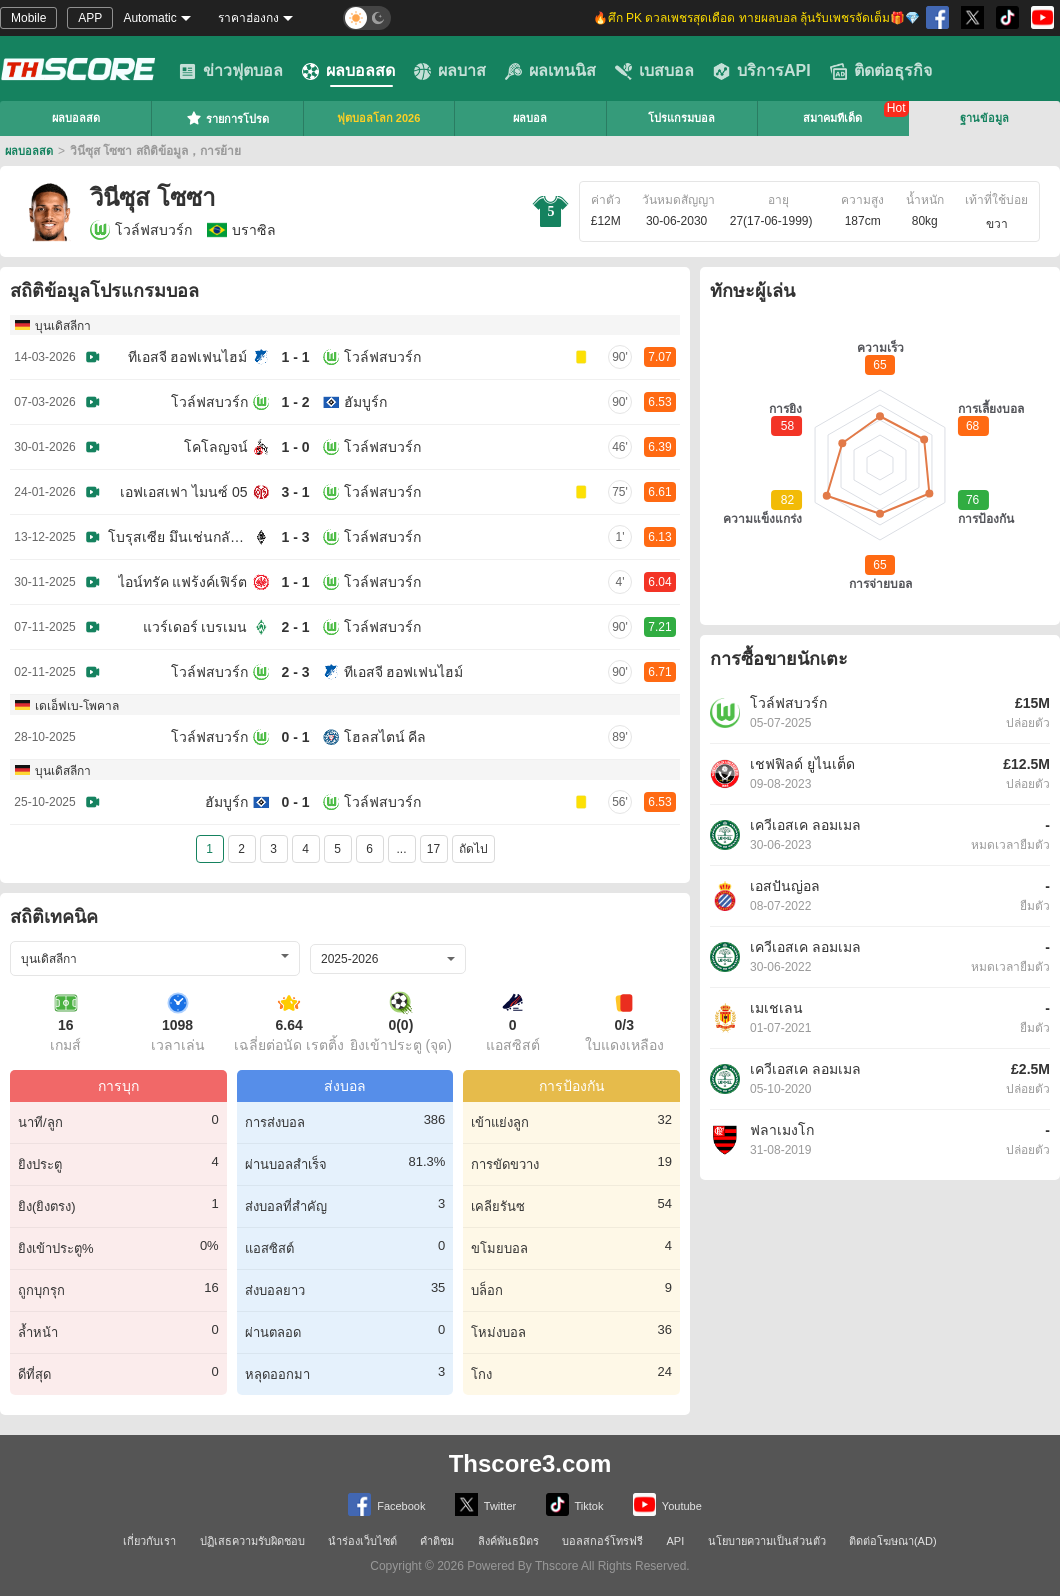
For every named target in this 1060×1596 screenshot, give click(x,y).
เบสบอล (654, 71)
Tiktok (575, 1504)
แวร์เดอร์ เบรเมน (195, 627)
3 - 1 (295, 492)
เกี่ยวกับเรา (149, 1541)
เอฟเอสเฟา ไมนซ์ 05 (183, 492)
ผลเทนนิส (550, 71)
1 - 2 (295, 402)
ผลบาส (450, 71)
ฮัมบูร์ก (365, 402)
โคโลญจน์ (216, 447)
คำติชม (437, 1541)
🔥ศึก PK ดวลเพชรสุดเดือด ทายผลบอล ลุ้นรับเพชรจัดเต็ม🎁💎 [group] (756, 18)
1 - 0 (295, 447)
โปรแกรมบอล (681, 118)
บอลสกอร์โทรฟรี (602, 1541)
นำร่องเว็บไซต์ (362, 1541)
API (676, 1541)
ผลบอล (530, 118)
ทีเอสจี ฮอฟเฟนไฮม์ (188, 357)
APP (90, 18)
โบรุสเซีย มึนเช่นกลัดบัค (178, 537)
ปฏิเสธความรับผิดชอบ (252, 1541)
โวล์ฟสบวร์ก (141, 230)
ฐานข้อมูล (984, 118)
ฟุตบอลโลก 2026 (379, 118)
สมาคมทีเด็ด (832, 118)
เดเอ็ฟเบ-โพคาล (77, 706)
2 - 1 (295, 627)
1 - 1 (295, 357)
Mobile (28, 18)
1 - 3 (295, 537)
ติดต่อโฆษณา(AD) (893, 1541)
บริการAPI (762, 71)
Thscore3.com (530, 1463)
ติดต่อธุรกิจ (881, 71)
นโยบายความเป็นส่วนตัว (767, 1541)
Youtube (667, 1504)
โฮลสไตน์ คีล (385, 737)
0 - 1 (295, 737)
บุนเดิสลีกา (63, 326)
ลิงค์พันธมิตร (508, 1541)
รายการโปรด (227, 118)
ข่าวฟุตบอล (231, 71)
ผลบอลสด (348, 71)
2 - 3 (295, 672)
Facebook (386, 1504)
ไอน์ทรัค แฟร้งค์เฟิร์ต (183, 582)
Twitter (485, 1504)
